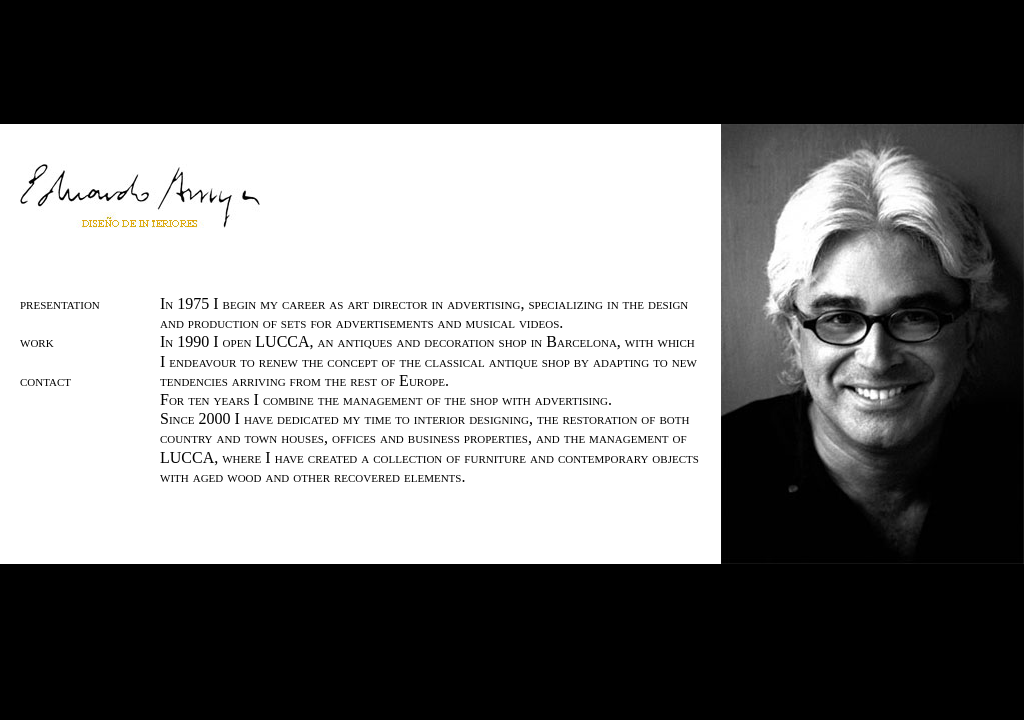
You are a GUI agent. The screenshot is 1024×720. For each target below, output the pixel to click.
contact (45, 380)
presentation (60, 303)
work (37, 341)
